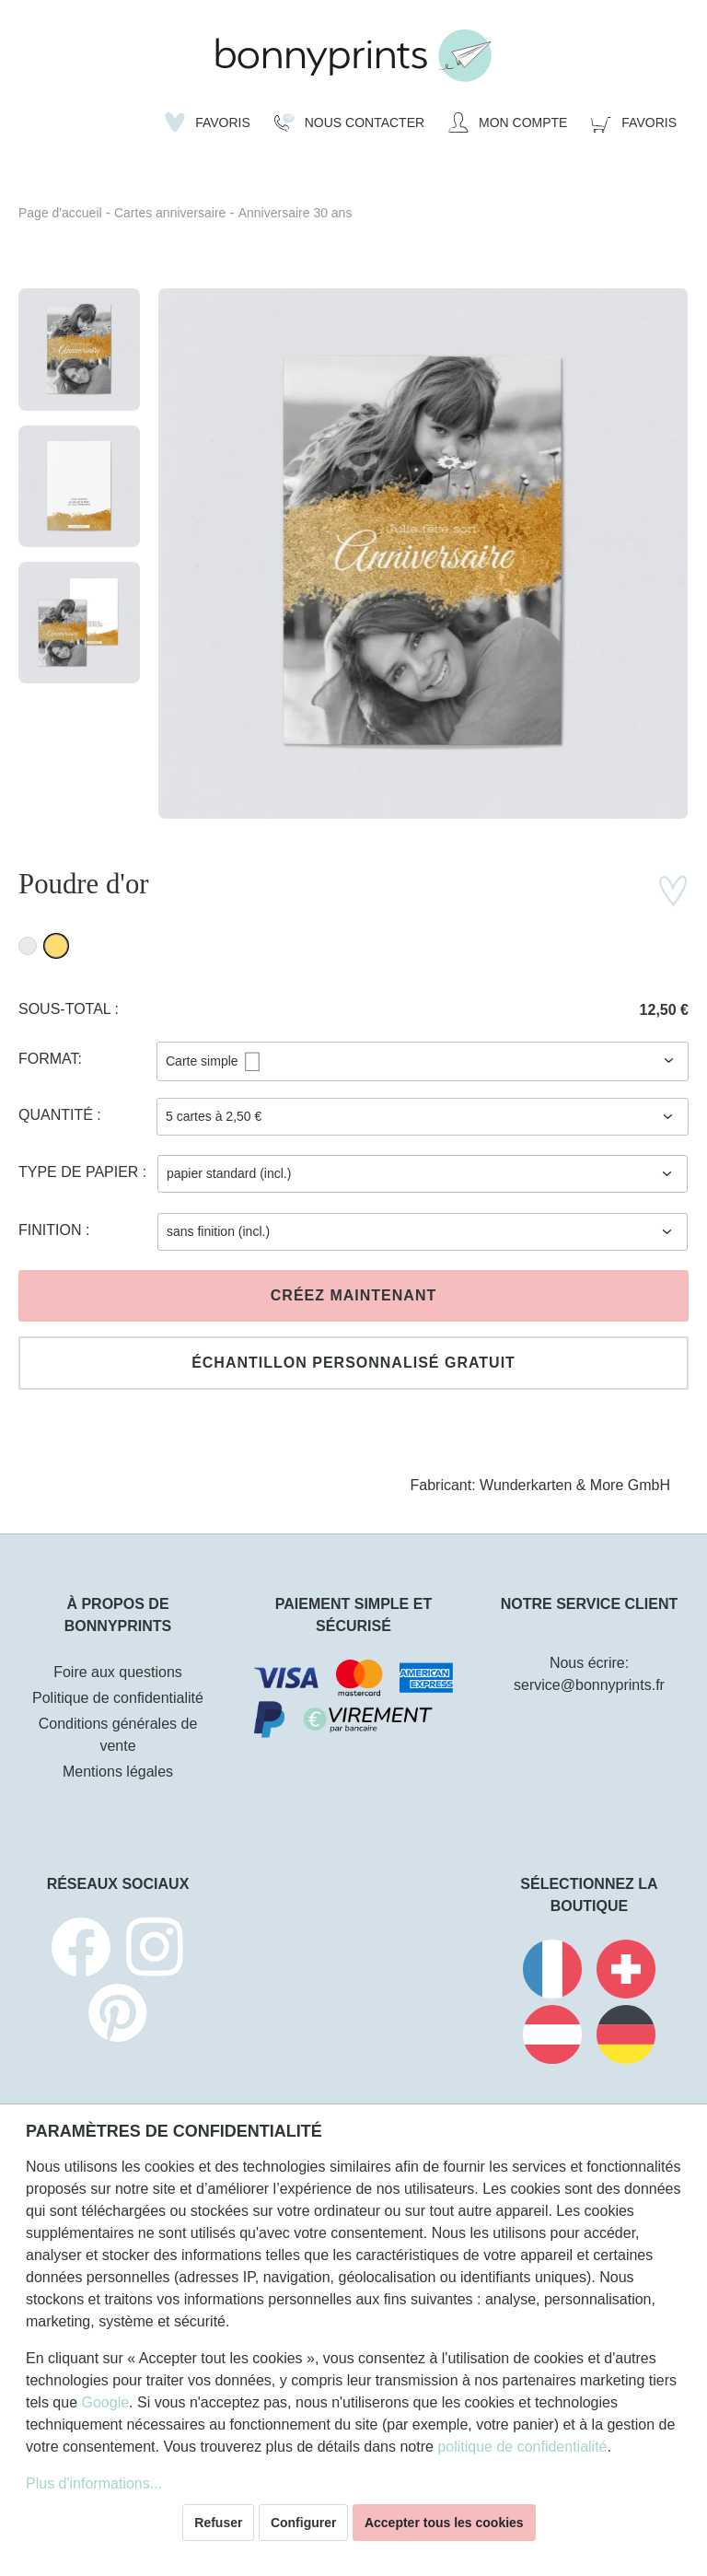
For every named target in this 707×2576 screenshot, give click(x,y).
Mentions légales (118, 1771)
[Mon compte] (507, 122)
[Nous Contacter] (349, 122)
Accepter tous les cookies (444, 2522)
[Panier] (634, 122)
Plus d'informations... (94, 2483)
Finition (52, 1230)
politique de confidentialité (522, 2446)
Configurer (304, 2522)
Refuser (218, 2522)
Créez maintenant (353, 1295)
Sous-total (66, 1009)
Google (105, 2402)
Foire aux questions (117, 1672)
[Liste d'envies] (207, 122)
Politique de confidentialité (117, 1698)
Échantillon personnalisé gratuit (353, 1362)
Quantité (57, 1115)
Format (48, 1059)
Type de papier (80, 1172)
